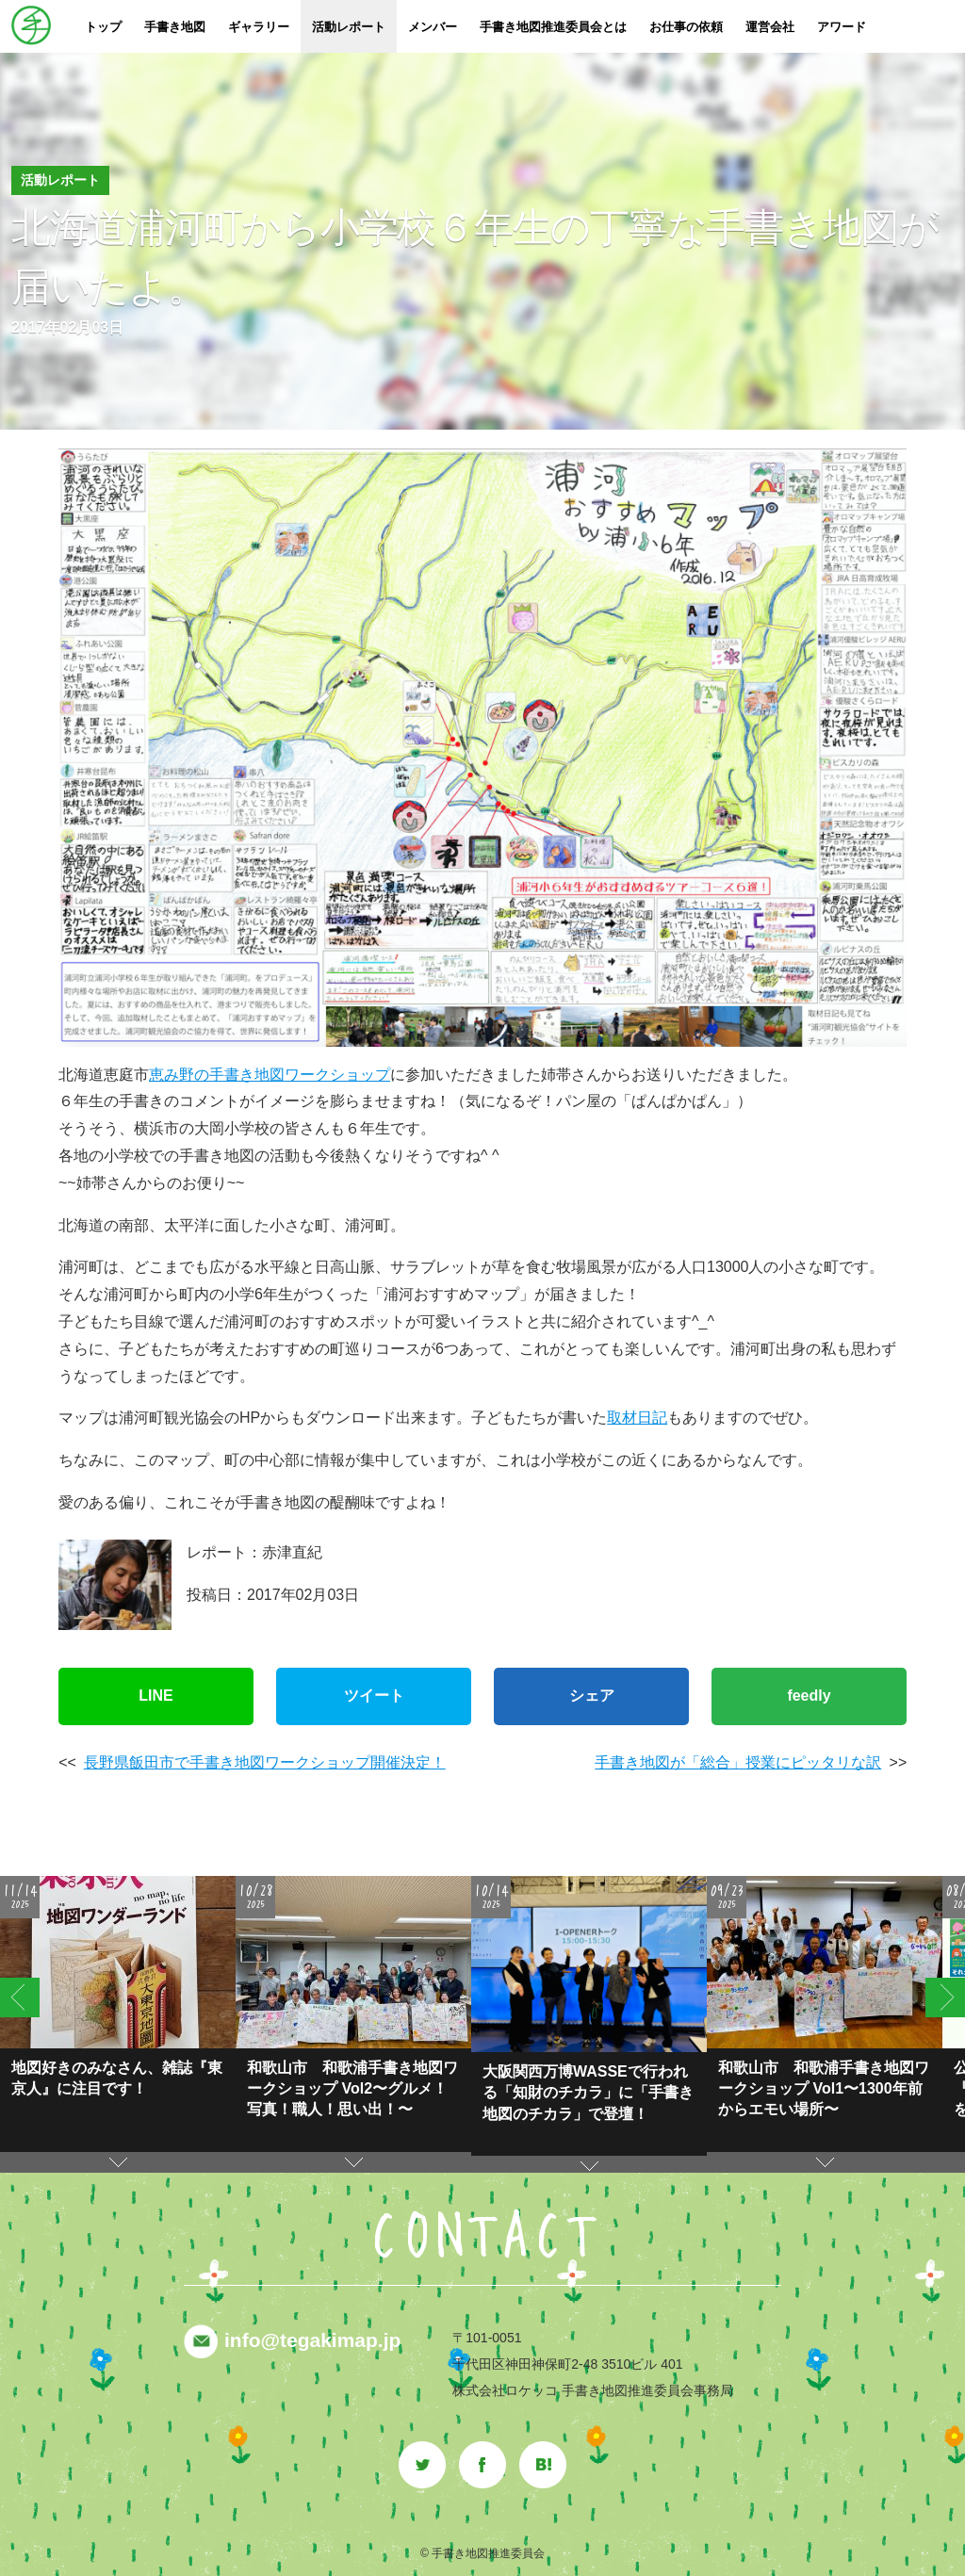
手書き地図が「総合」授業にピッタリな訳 (738, 1762)
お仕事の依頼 (686, 27)
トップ (103, 27)
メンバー (432, 27)
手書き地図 (174, 27)
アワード (841, 27)
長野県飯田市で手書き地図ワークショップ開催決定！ (265, 1762)
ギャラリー (258, 27)
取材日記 (637, 1418)
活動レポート (348, 27)
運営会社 (769, 27)
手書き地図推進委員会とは (553, 27)
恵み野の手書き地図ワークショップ (269, 1075)
